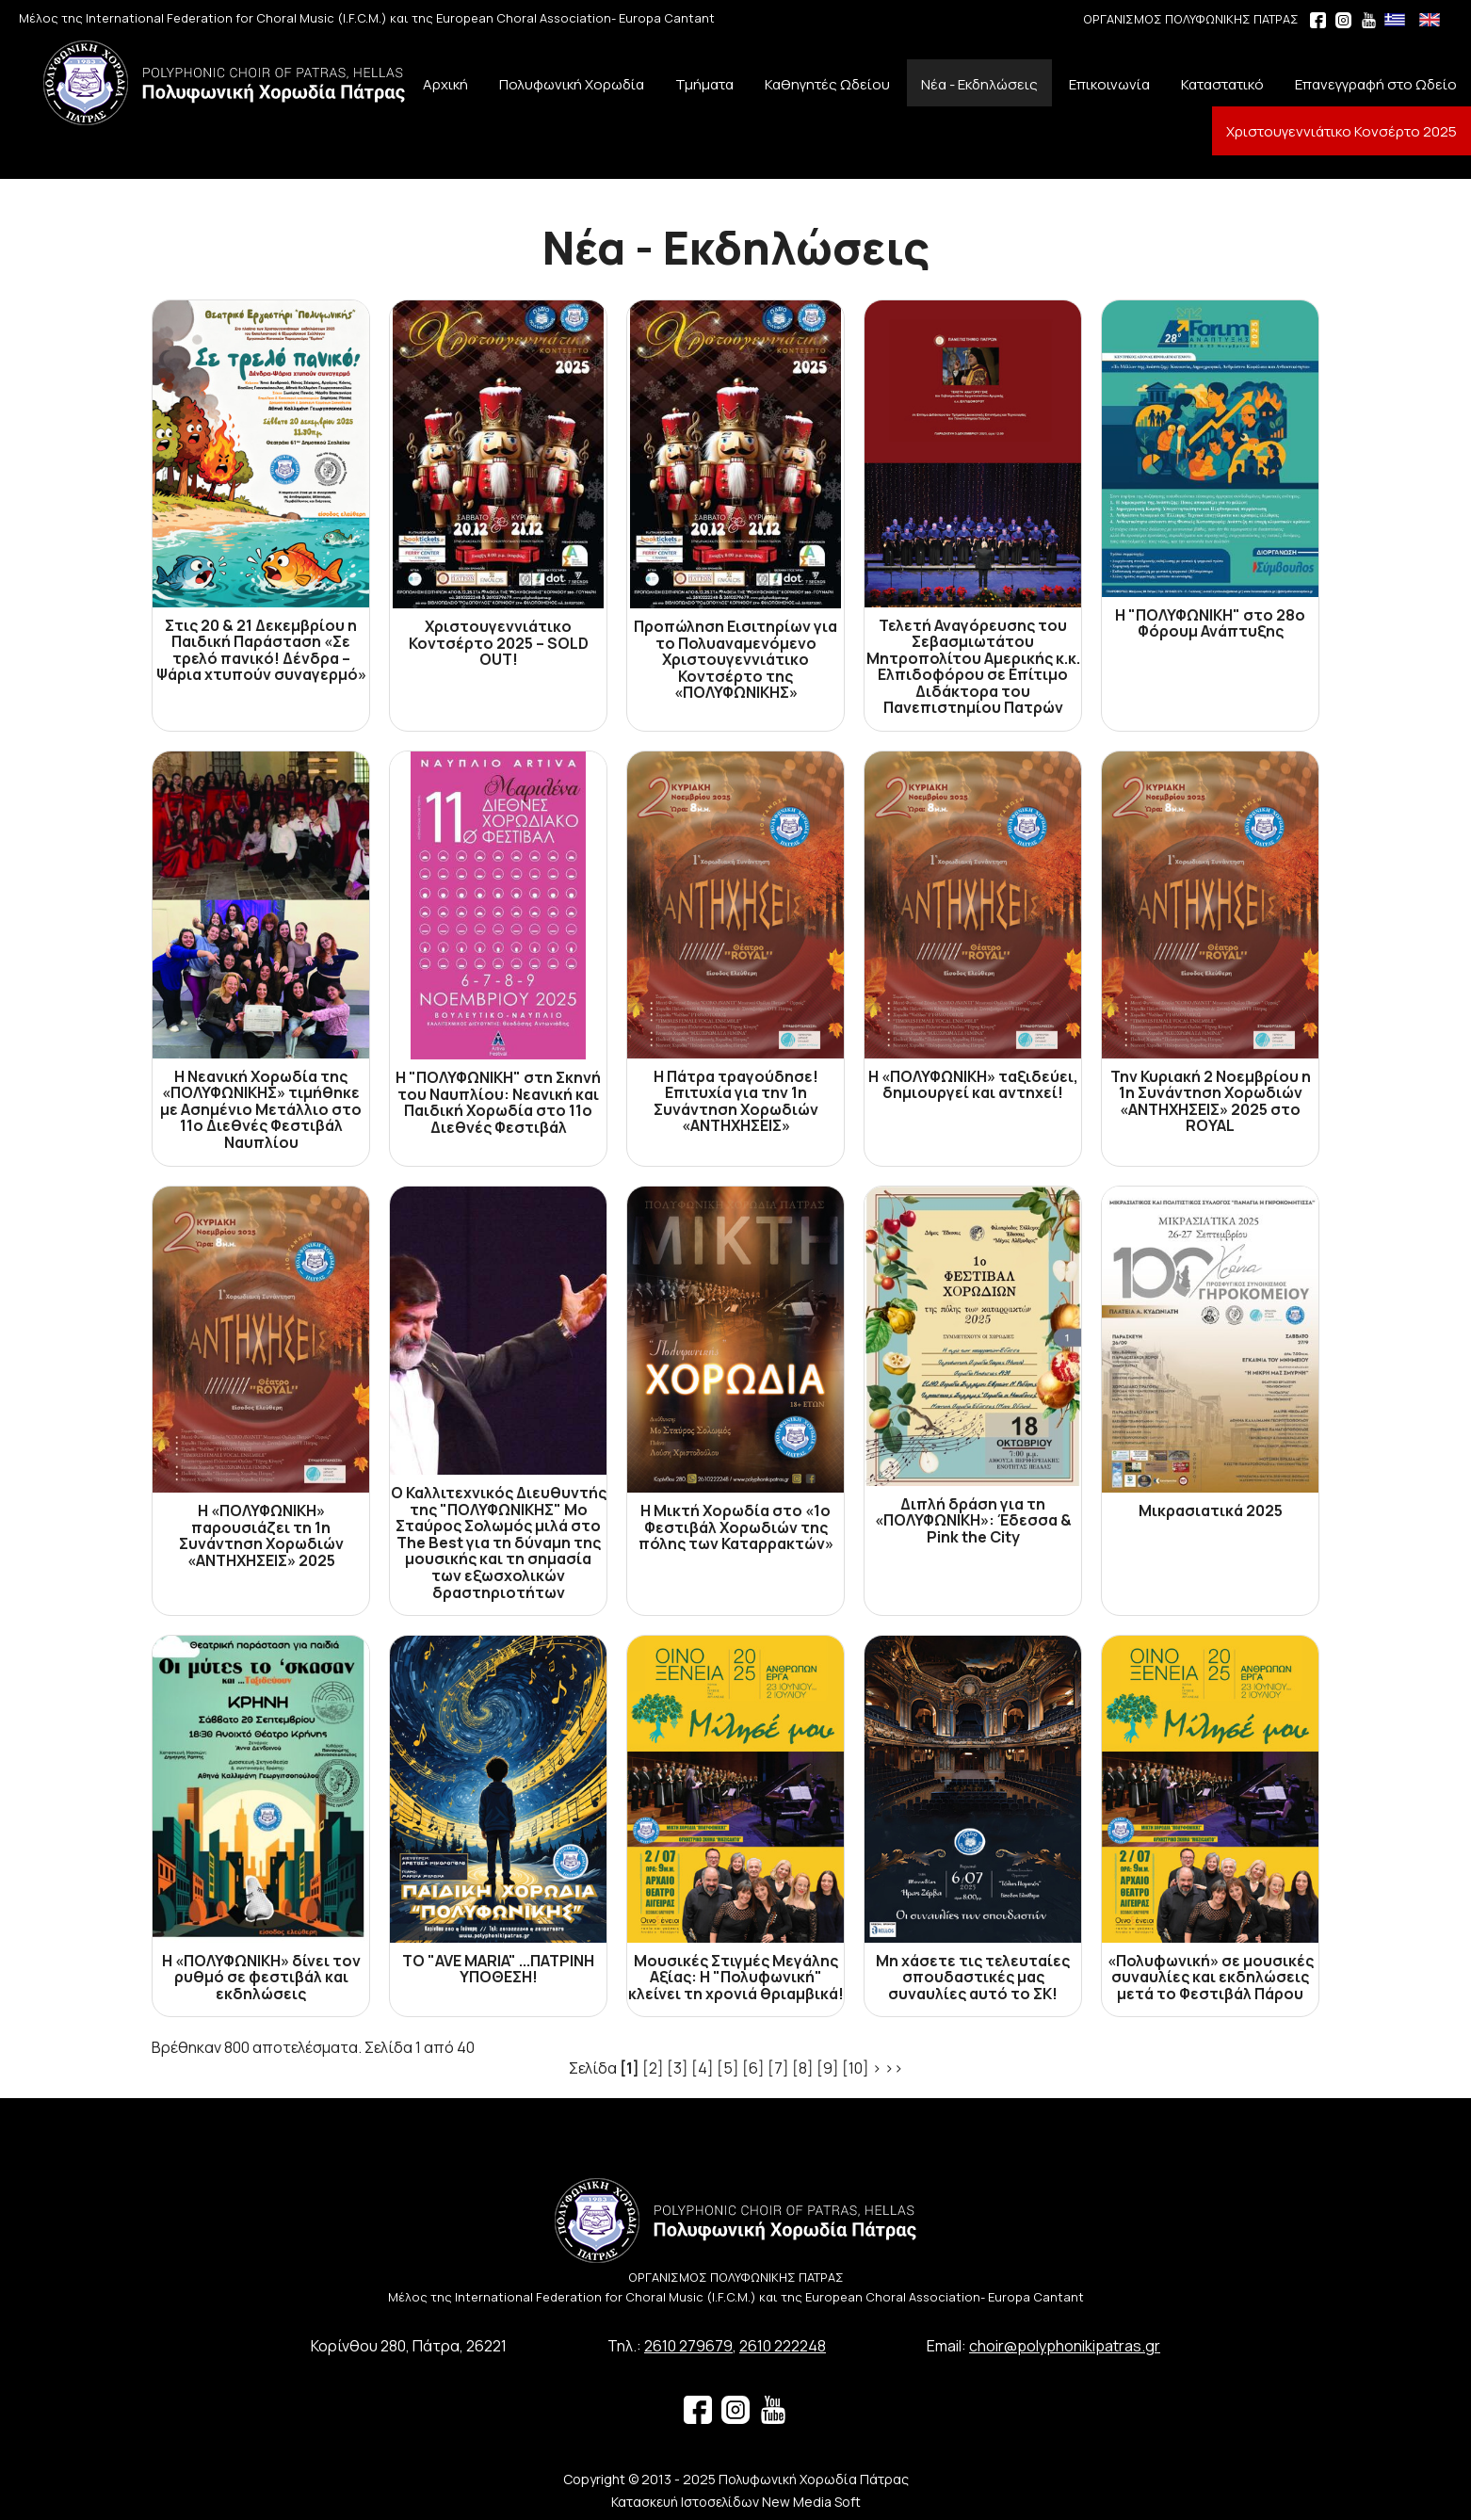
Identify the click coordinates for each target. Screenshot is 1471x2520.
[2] (653, 2068)
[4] (702, 2068)
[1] (629, 2068)
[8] (803, 2068)
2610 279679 (688, 2345)
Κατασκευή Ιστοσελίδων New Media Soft (736, 2502)
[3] (677, 2068)
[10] (855, 2068)
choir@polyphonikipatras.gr (1064, 2345)
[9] (827, 2068)
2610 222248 (782, 2345)
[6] (753, 2068)
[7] (778, 2068)
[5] (728, 2068)
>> (893, 2068)
